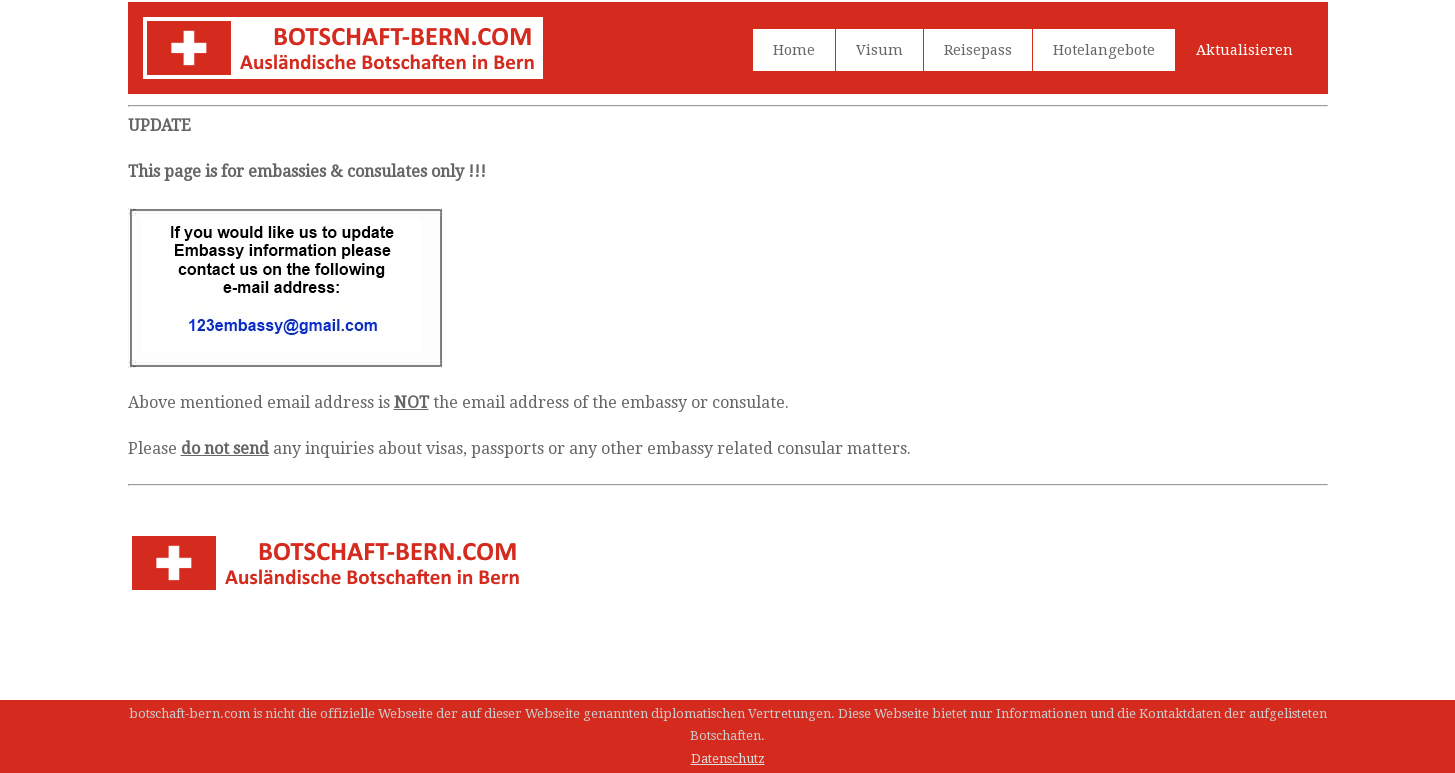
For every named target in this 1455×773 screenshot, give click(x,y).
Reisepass (978, 50)
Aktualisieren (1244, 50)
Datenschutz (728, 758)
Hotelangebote (1104, 50)
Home (794, 50)
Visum (879, 50)
